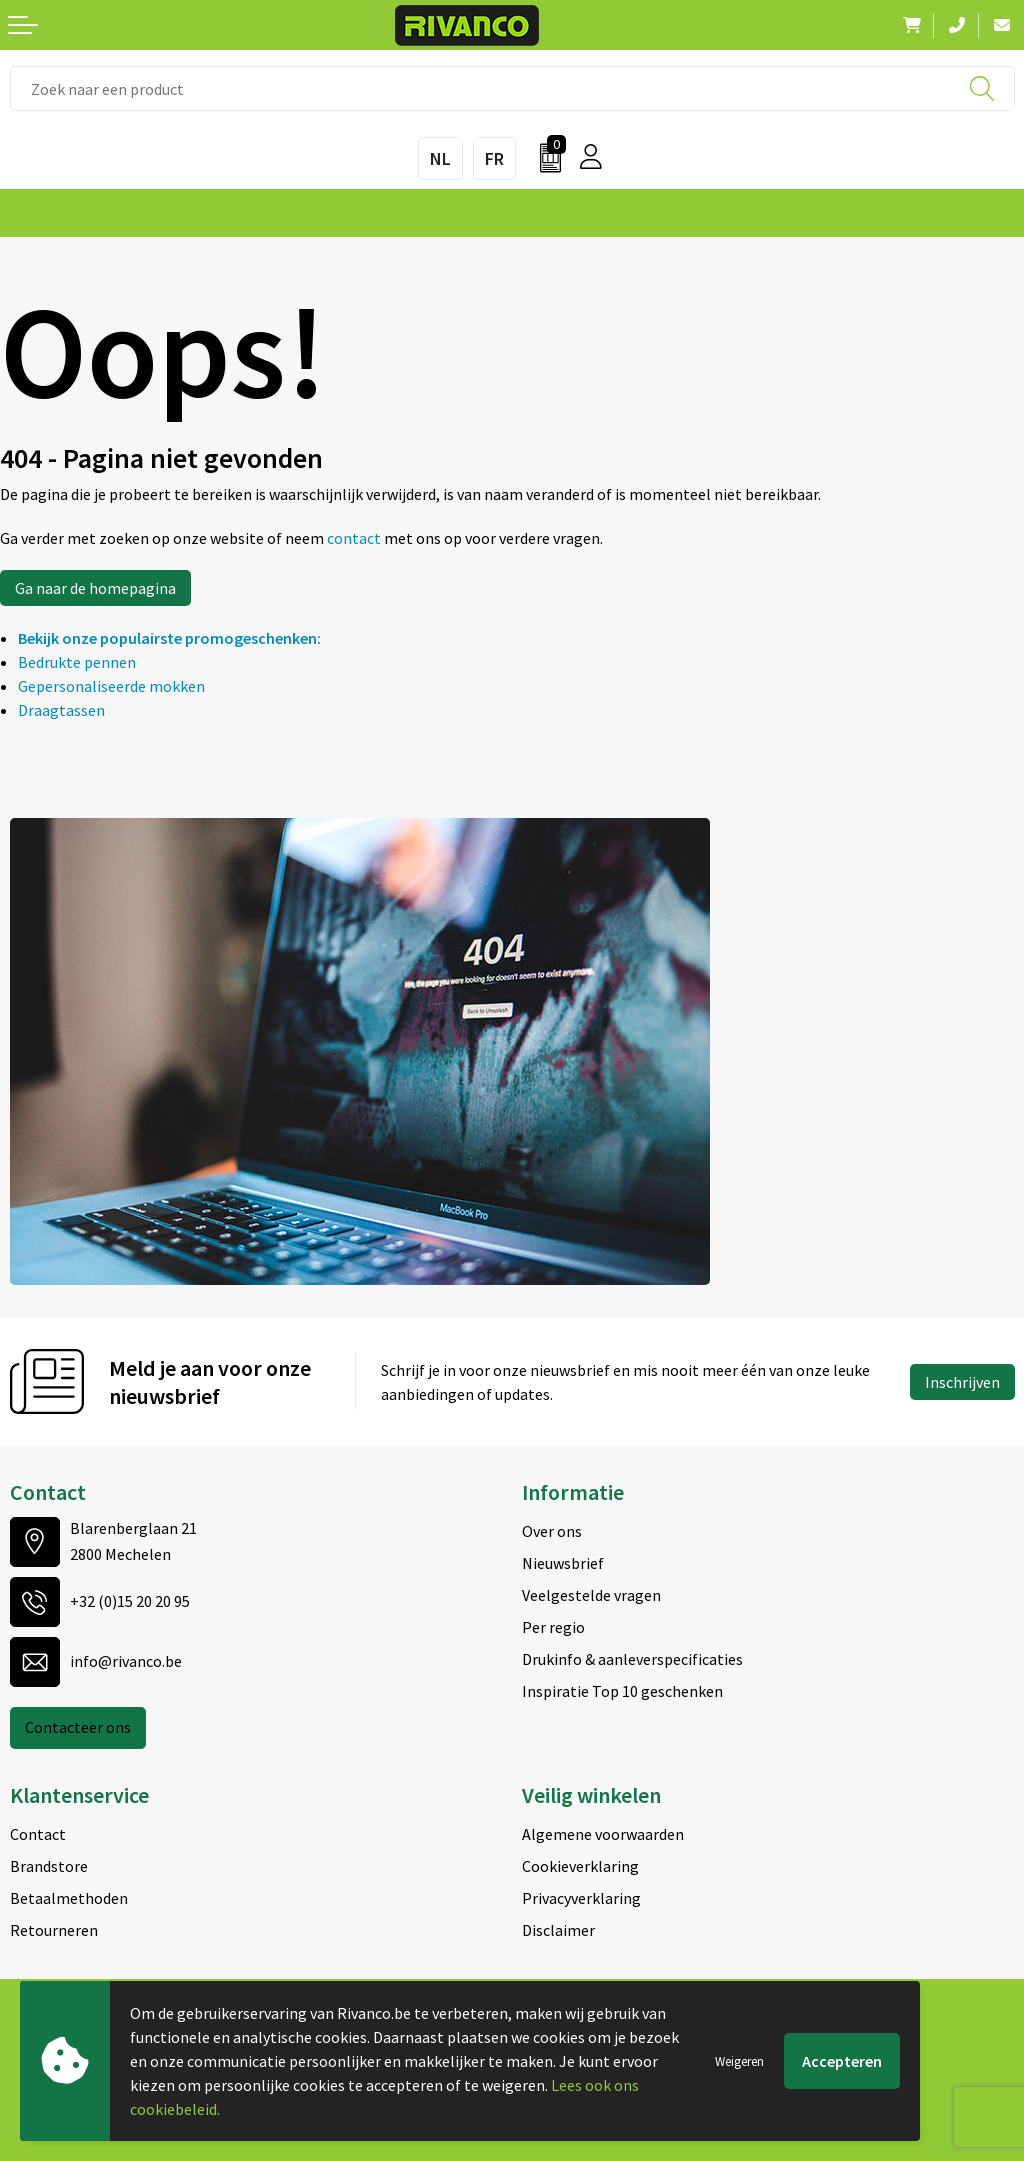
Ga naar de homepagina (95, 588)
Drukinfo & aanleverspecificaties (632, 1659)
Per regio (553, 1627)
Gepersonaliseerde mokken (111, 686)
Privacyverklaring (581, 1898)
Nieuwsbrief (563, 1563)
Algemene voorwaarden (603, 1834)
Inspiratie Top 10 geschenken (622, 1691)
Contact (38, 1834)
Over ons (552, 1531)
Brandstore (49, 1866)
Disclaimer (558, 1930)
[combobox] (512, 88)
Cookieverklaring (580, 1866)
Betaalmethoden (69, 1898)
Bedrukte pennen (77, 662)
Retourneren (54, 1930)
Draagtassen (61, 710)
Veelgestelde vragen (591, 1595)
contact (355, 538)
